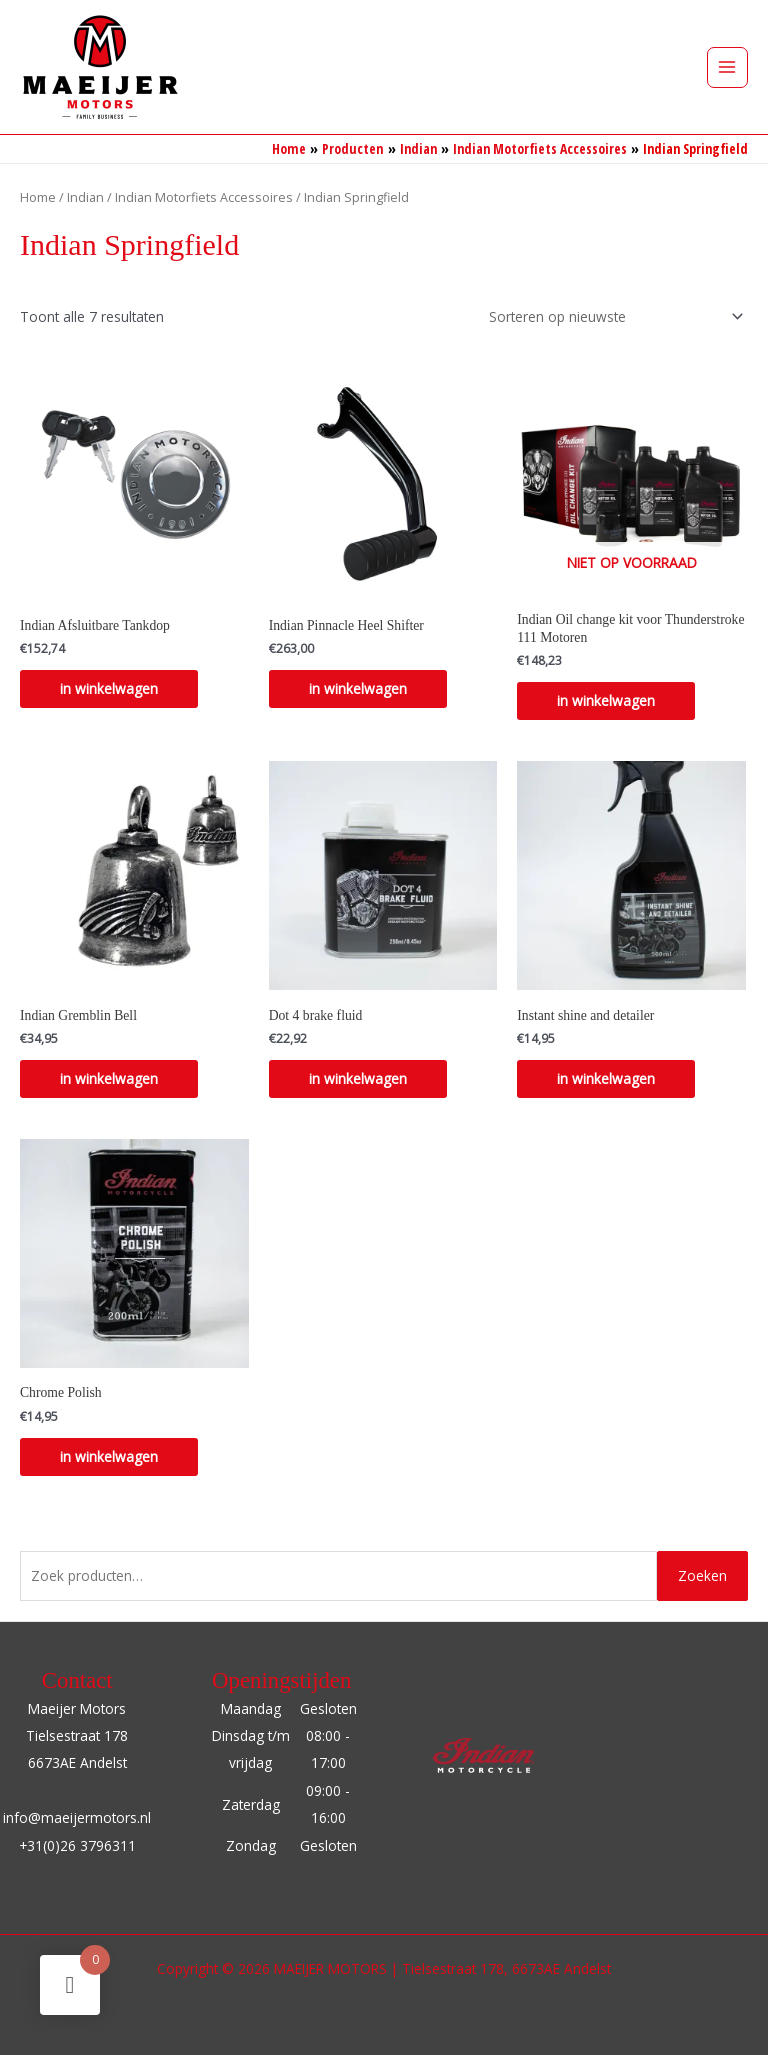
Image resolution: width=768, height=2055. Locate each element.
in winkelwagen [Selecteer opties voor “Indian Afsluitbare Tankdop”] (109, 688)
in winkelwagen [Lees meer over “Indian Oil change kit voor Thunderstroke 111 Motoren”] (606, 700)
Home (38, 197)
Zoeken (702, 1575)
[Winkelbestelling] (613, 316)
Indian (85, 197)
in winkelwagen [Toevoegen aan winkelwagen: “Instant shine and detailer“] (606, 1078)
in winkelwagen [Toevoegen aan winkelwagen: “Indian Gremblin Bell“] (109, 1078)
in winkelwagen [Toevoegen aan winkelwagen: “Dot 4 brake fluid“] (358, 1078)
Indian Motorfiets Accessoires (204, 197)
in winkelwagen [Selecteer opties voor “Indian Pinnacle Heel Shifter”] (358, 688)
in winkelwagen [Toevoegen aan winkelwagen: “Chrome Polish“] (109, 1456)
